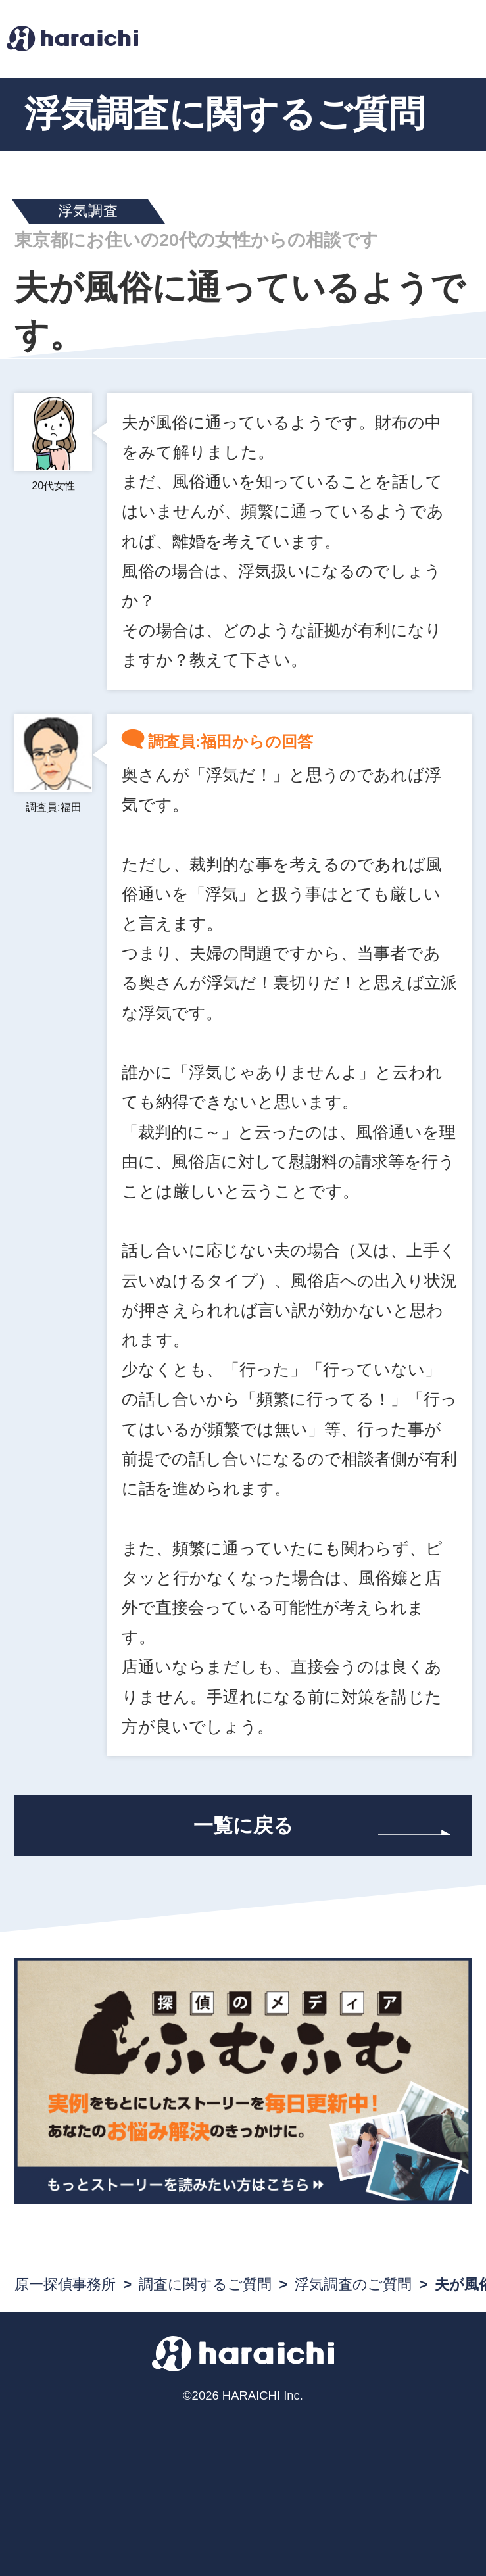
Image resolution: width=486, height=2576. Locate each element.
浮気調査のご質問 (353, 2284)
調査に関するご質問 (205, 2284)
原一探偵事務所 (65, 2284)
